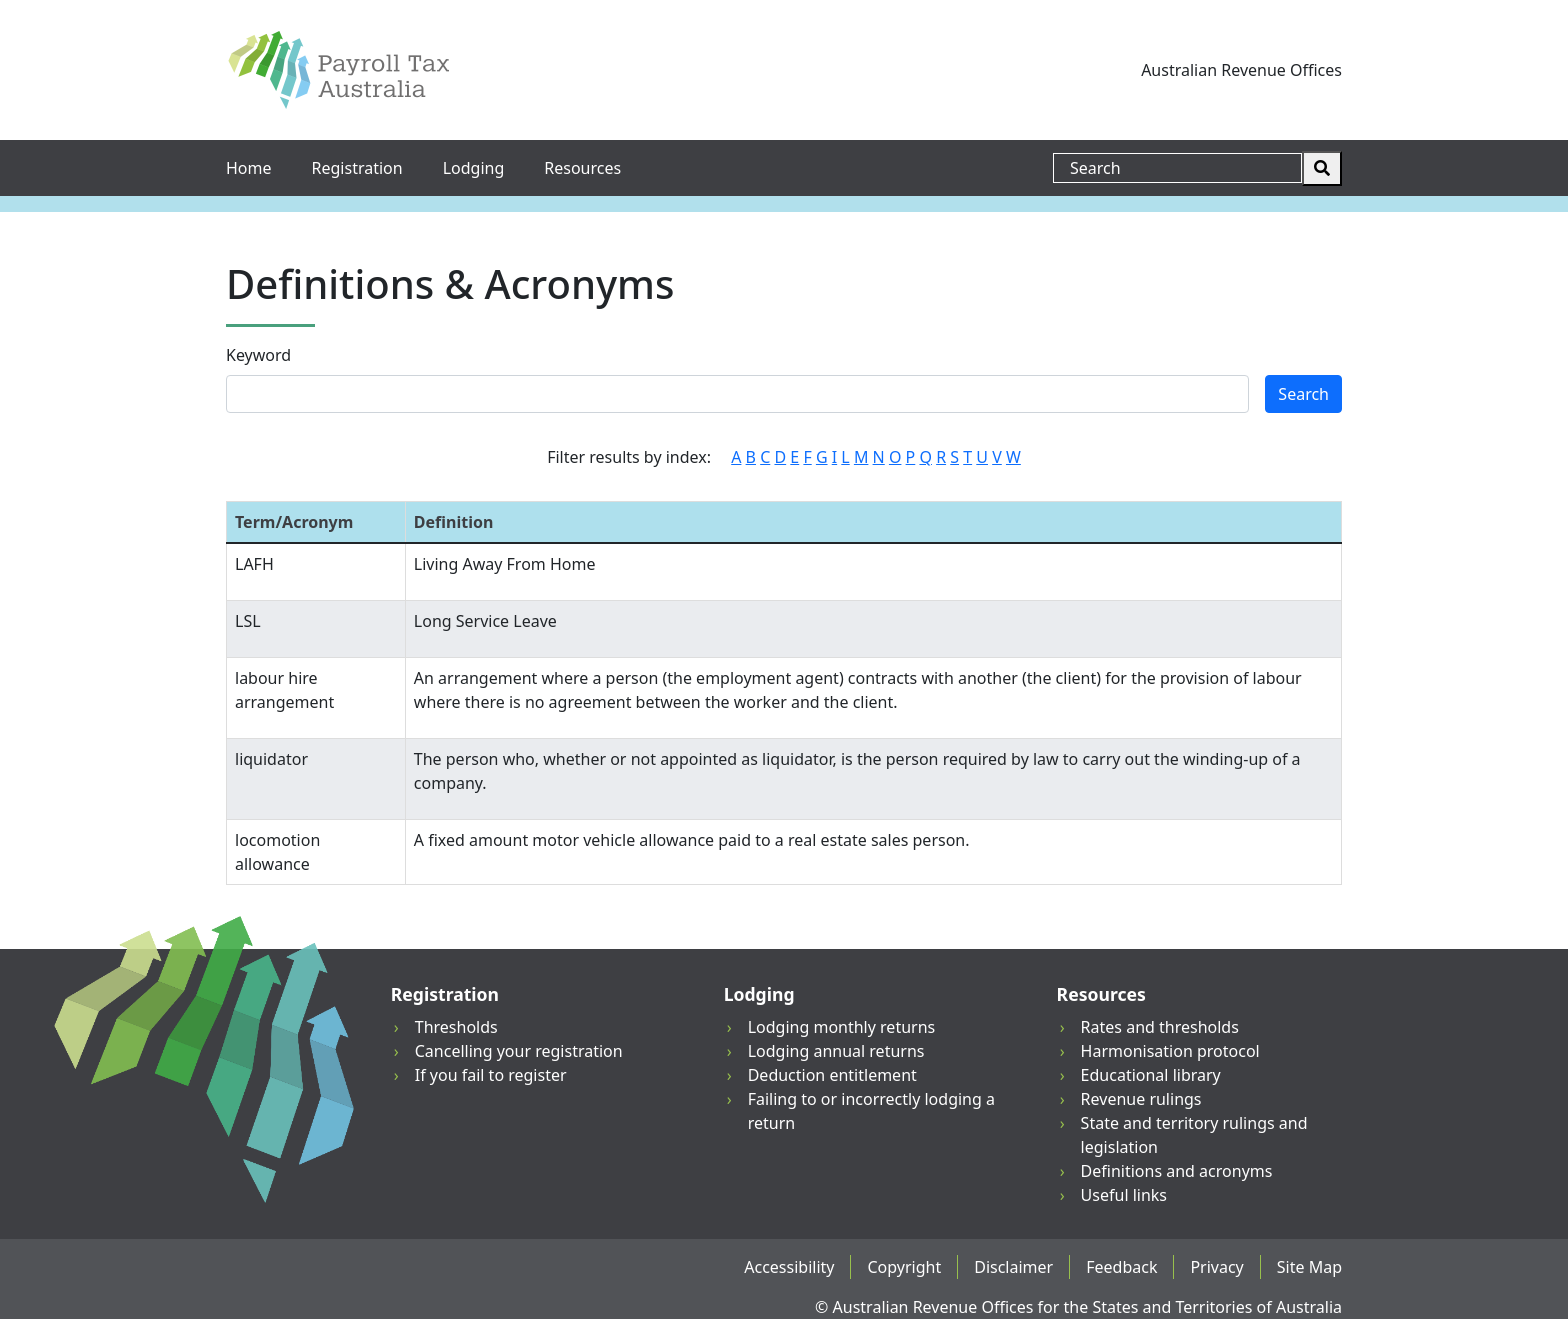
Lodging (474, 168)
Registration (357, 168)
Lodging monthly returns (842, 1027)
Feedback (1121, 1267)
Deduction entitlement (832, 1075)
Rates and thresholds (1160, 1027)
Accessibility (789, 1267)
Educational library (1151, 1075)
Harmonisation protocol (1170, 1051)
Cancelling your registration (519, 1051)
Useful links (1124, 1195)
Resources (582, 168)
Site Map (1309, 1267)
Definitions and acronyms (1177, 1171)
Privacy (1216, 1267)
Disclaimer (1013, 1267)
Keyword (258, 355)
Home (249, 168)
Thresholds (456, 1027)
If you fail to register (491, 1075)
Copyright (904, 1267)
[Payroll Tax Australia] (338, 70)
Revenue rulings (1141, 1099)
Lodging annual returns (836, 1051)
